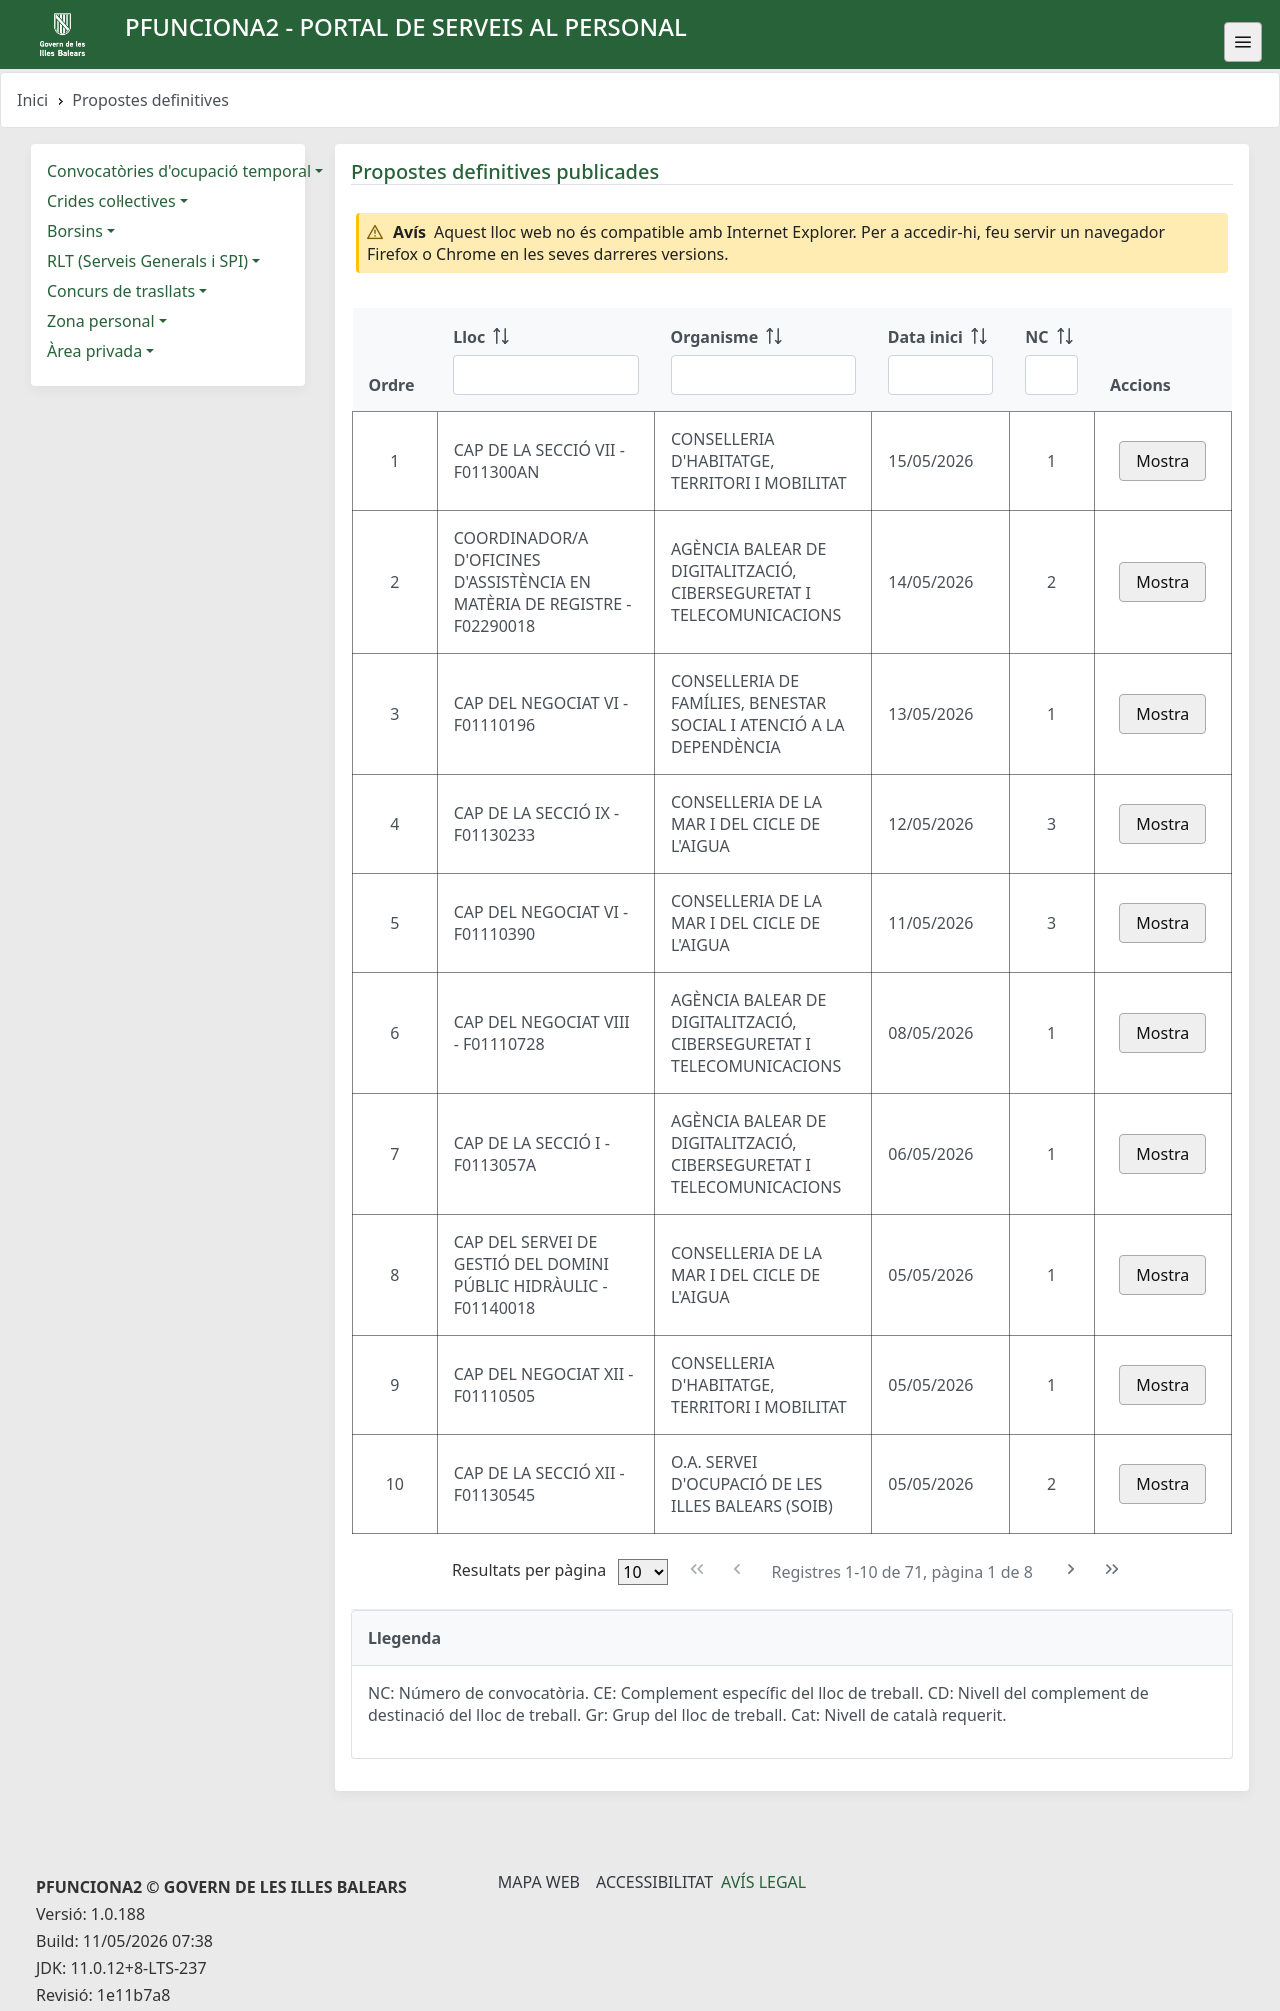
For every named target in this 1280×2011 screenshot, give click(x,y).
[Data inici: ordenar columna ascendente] (940, 360)
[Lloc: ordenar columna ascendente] (545, 360)
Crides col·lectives (111, 201)
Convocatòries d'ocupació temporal (179, 171)
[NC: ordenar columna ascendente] (1051, 360)
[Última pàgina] (1112, 1569)
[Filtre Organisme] (763, 375)
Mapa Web (539, 1882)
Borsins (75, 231)
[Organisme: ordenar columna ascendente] (763, 360)
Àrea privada (94, 351)
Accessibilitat (654, 1882)
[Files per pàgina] (643, 1572)
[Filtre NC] (1051, 375)
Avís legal (763, 1882)
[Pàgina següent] (1071, 1569)
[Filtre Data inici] (940, 375)
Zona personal (101, 321)
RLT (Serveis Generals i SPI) (147, 261)
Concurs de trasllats (121, 291)
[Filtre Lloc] (545, 375)
